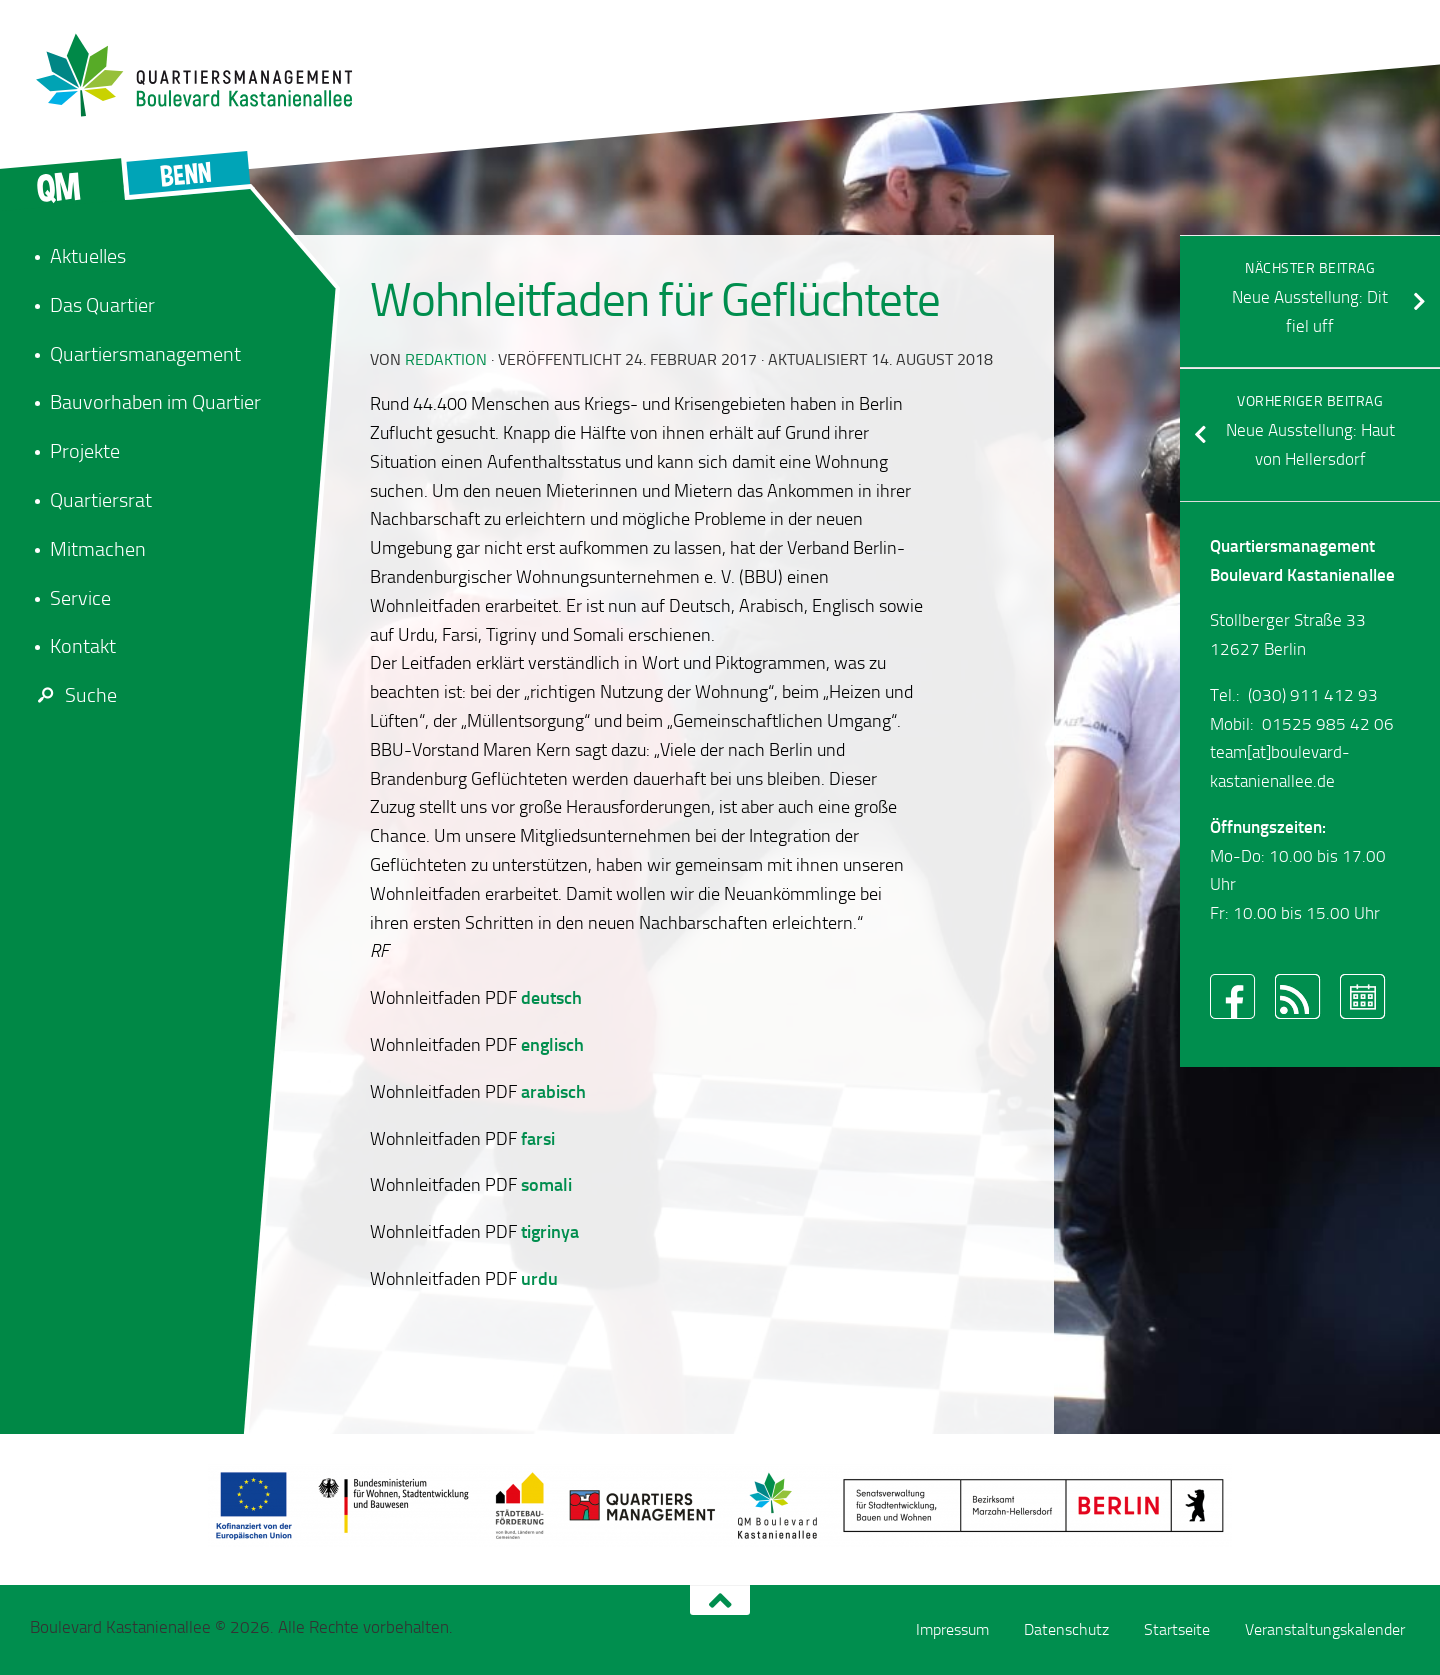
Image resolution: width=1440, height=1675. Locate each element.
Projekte (85, 451)
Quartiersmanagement (145, 354)
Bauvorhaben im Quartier (155, 402)
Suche (73, 695)
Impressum (952, 1629)
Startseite (1177, 1629)
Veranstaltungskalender (1325, 1629)
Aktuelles (88, 256)
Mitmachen (98, 549)
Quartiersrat (101, 500)
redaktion (446, 359)
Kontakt (83, 646)
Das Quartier (102, 305)
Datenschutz (1066, 1629)
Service (80, 598)
